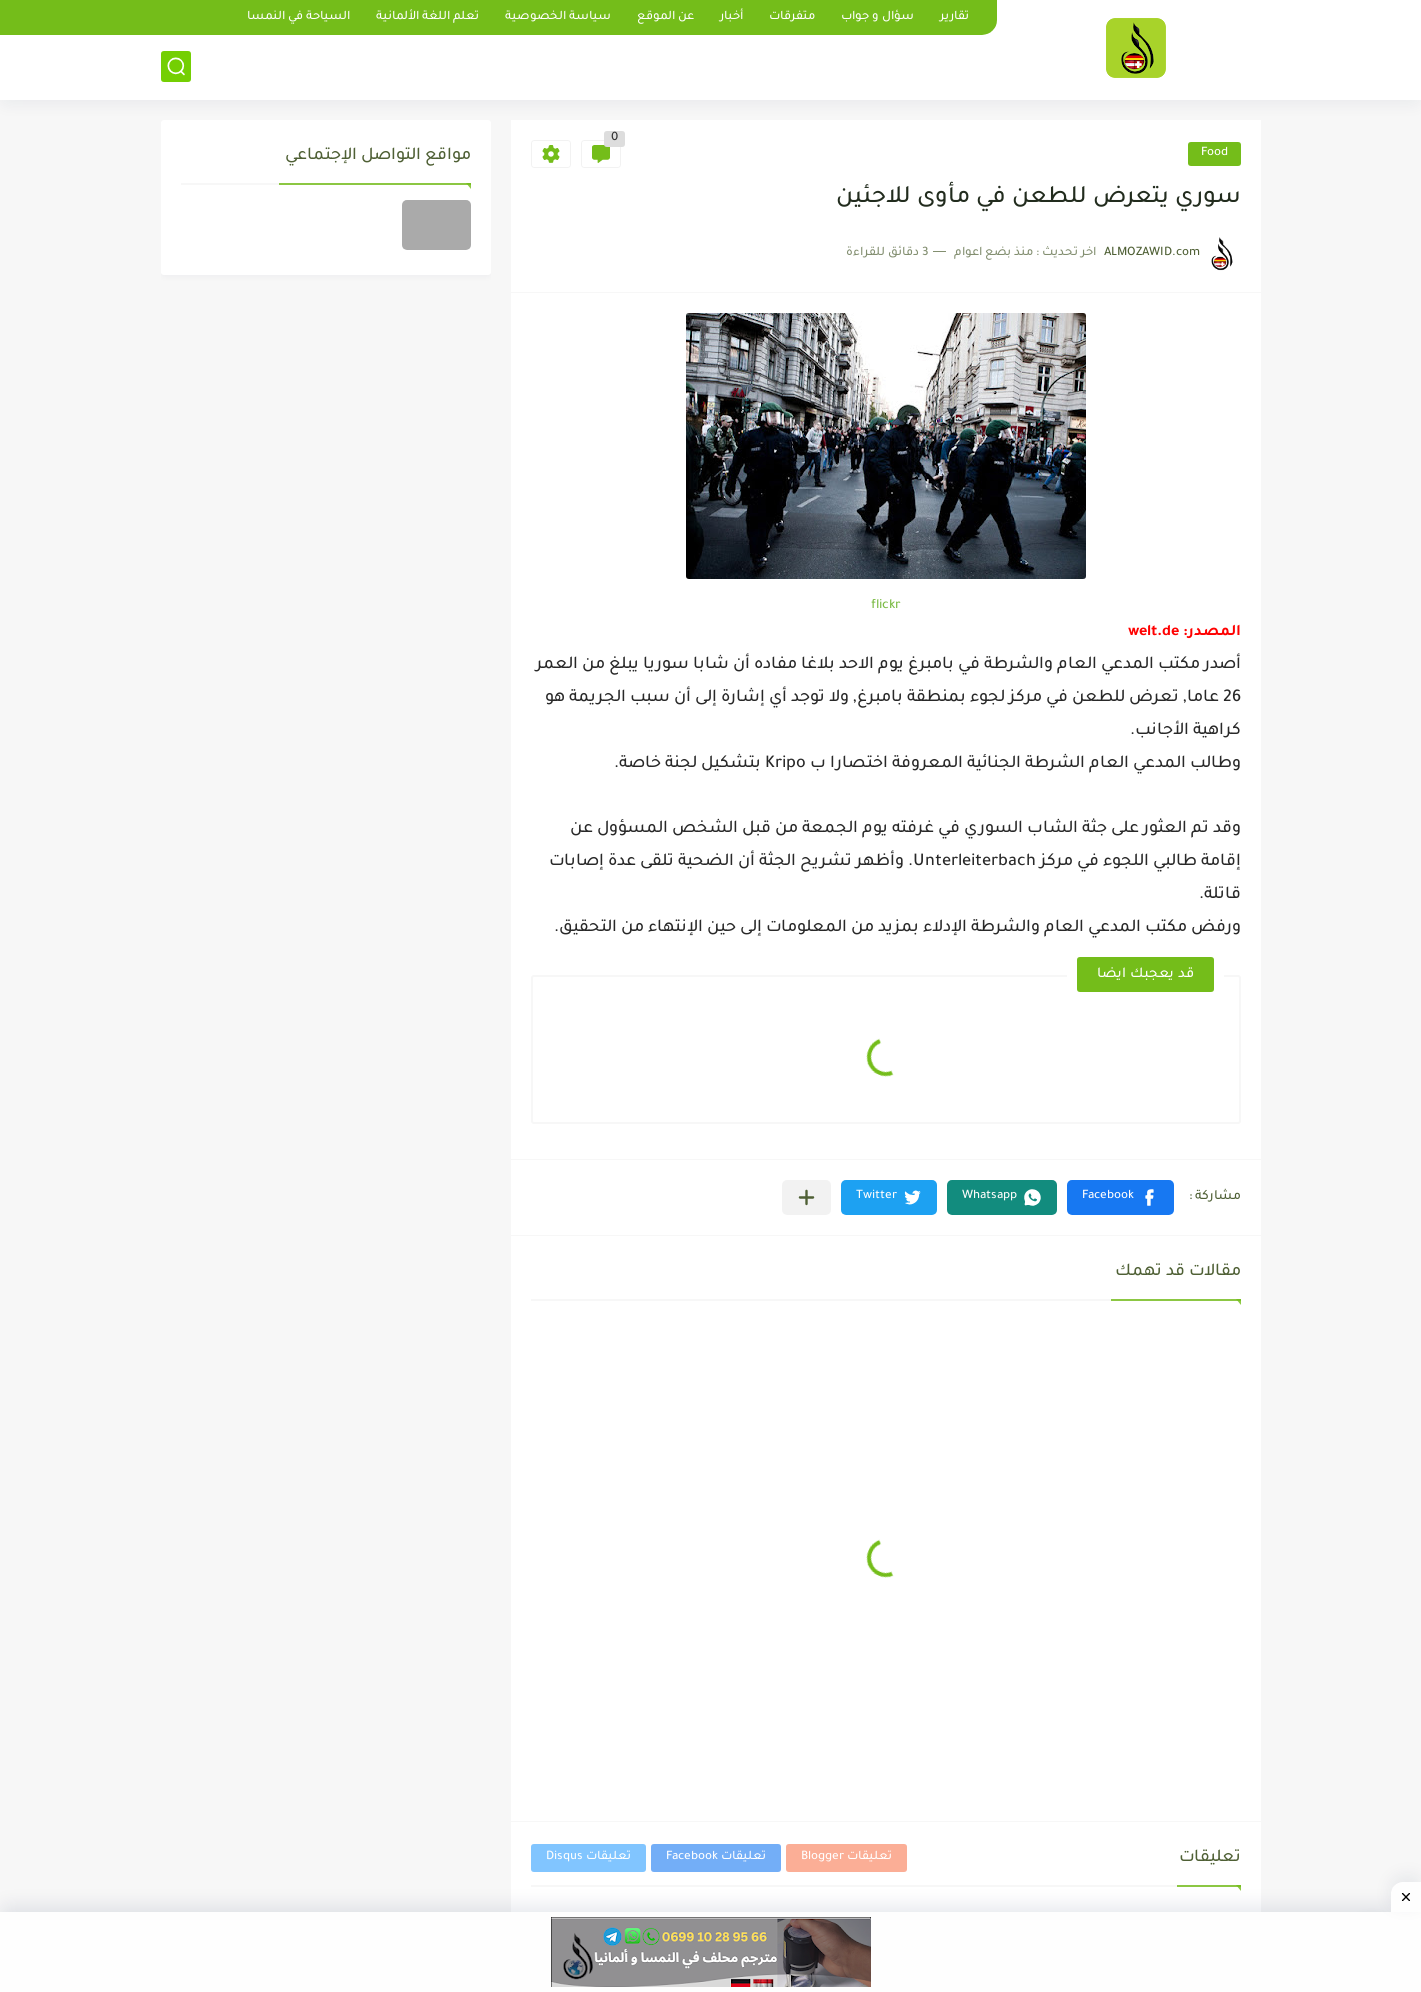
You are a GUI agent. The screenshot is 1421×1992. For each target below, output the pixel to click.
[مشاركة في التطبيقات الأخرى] (806, 1197)
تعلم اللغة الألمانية (427, 17)
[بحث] (176, 66)
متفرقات (792, 17)
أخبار (731, 17)
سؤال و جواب (877, 17)
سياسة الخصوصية (558, 17)
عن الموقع (665, 17)
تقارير (954, 17)
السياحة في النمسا (298, 17)
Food (1214, 153)
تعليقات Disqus (588, 1857)
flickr (886, 606)
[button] (1120, 1197)
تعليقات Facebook (716, 1857)
